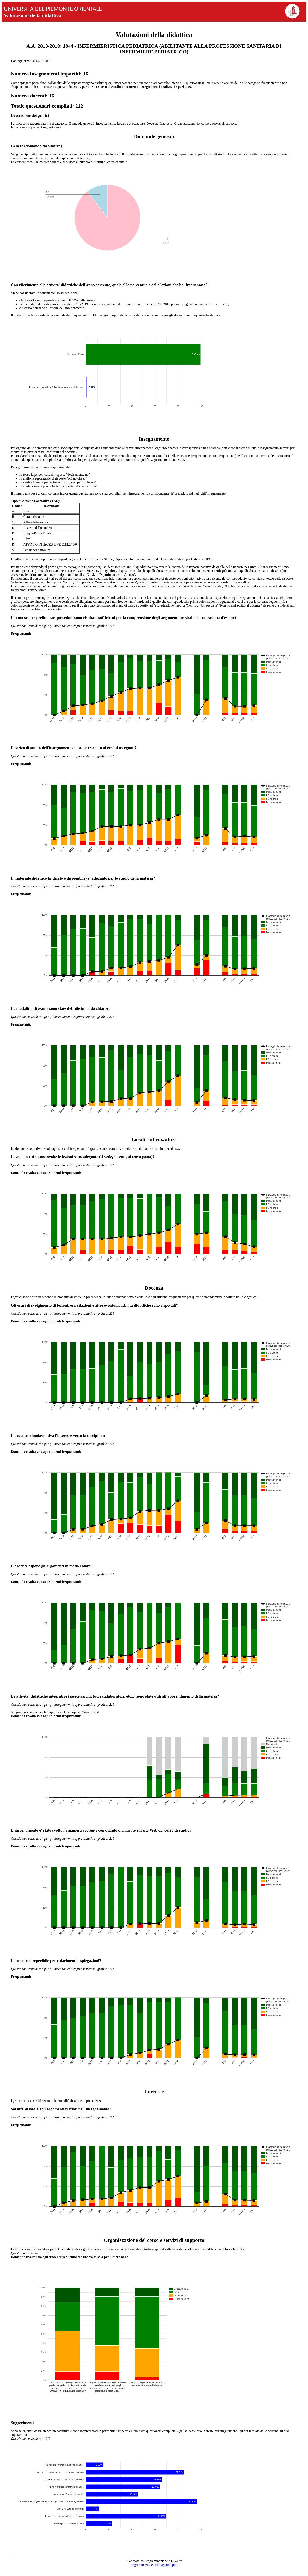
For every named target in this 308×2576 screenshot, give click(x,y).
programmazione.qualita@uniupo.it (154, 2565)
